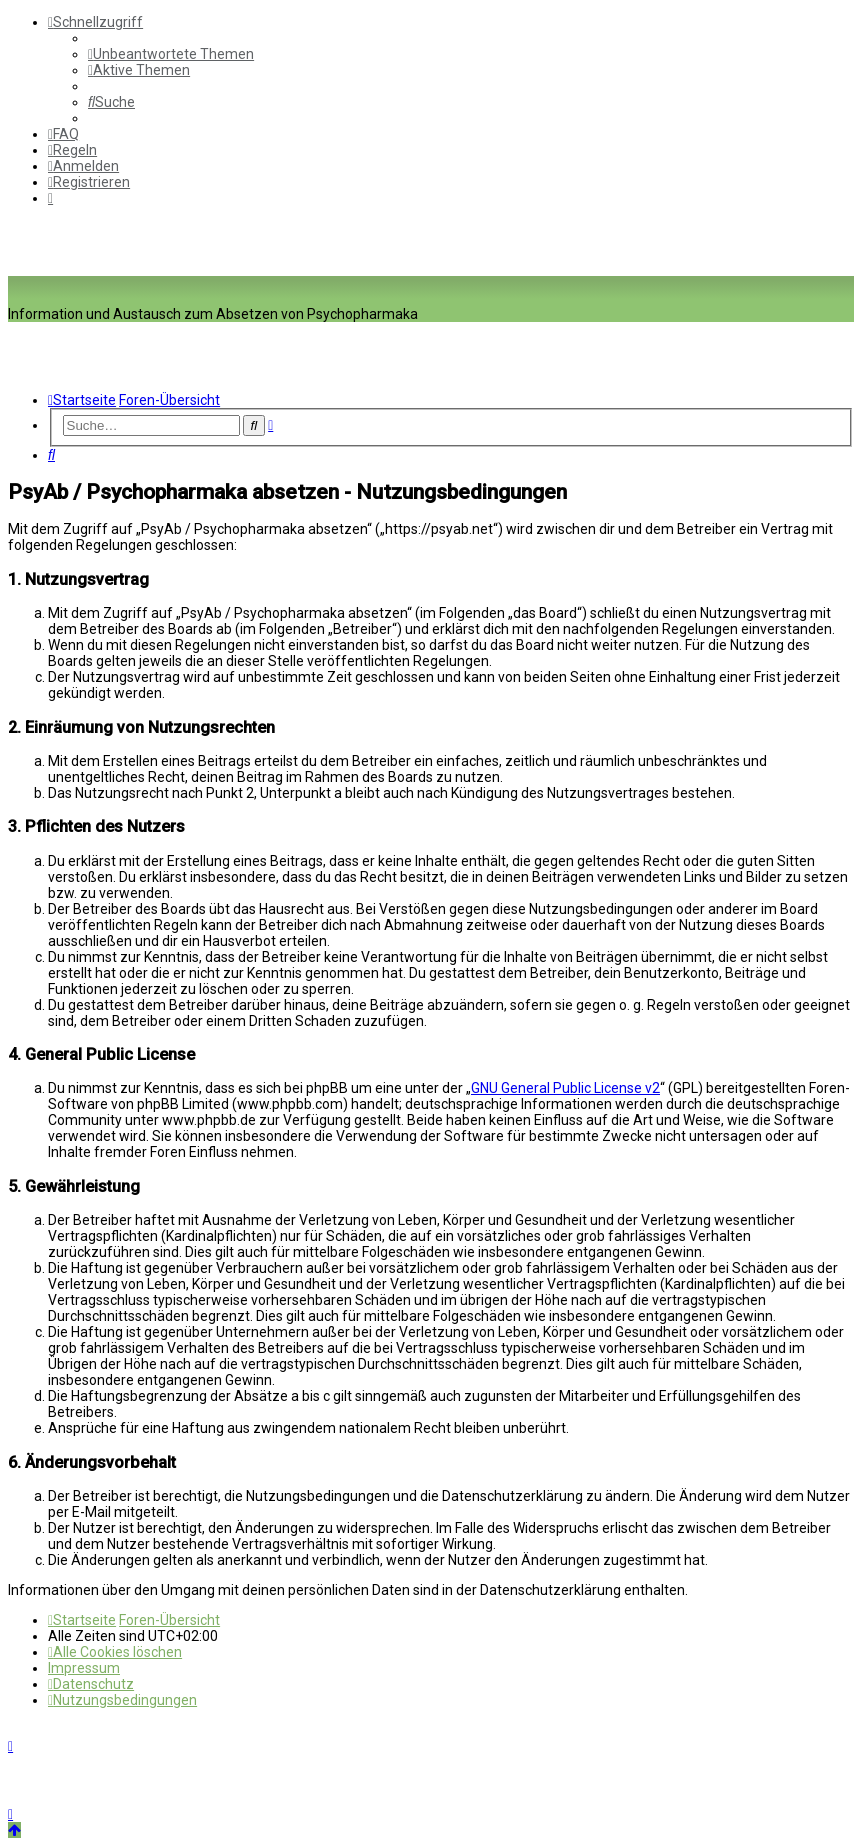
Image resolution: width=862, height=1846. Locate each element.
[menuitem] (171, 54)
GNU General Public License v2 (565, 1088)
